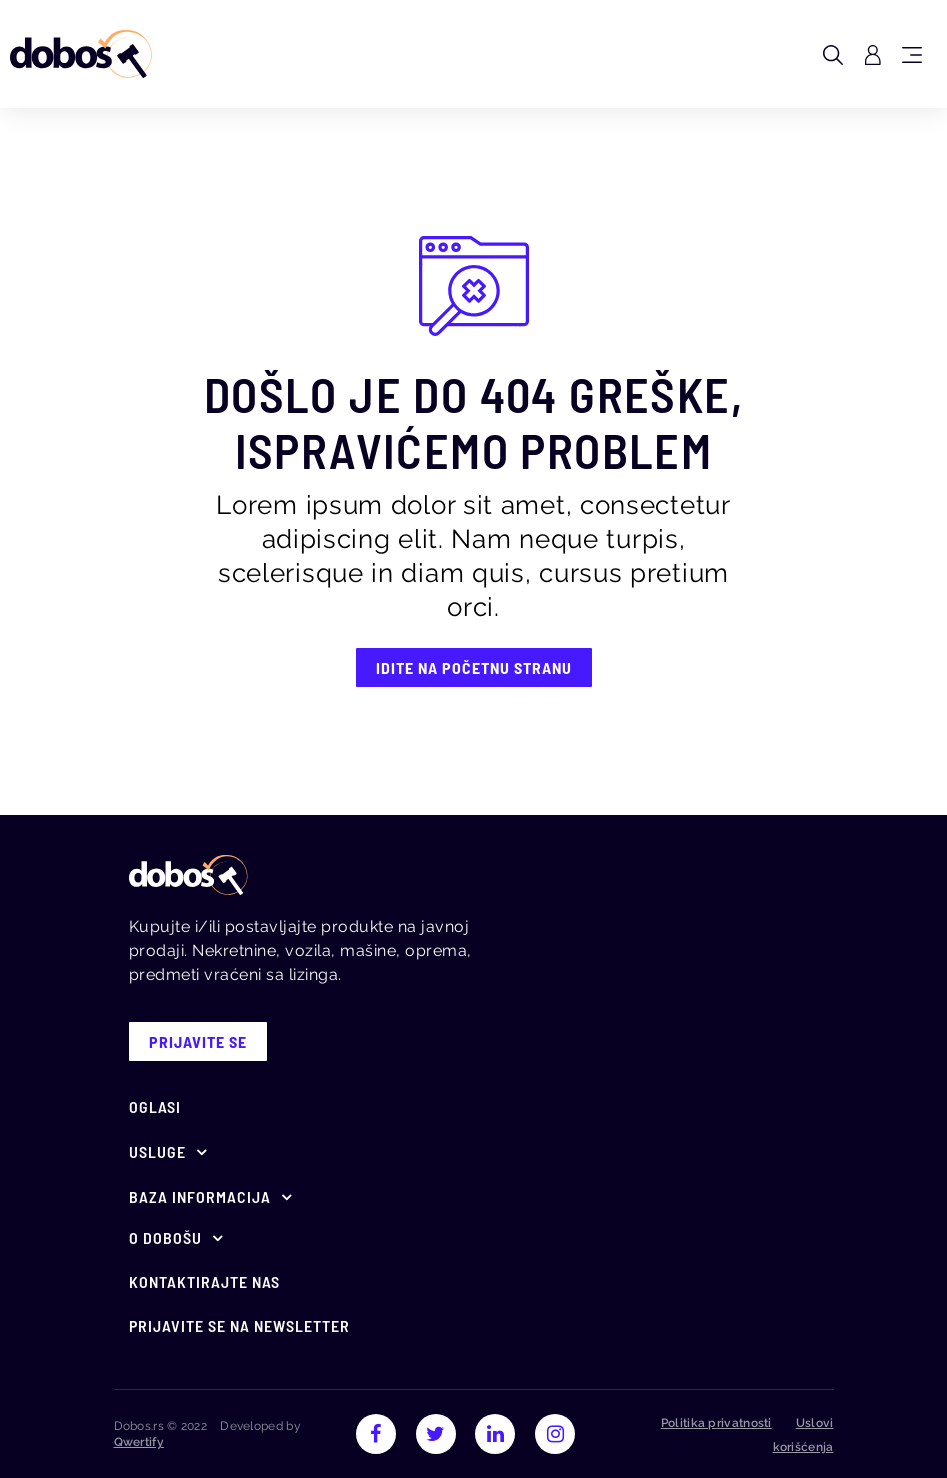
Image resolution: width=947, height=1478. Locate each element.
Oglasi (155, 1106)
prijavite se (198, 1041)
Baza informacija (200, 1196)
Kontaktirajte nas (204, 1281)
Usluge (157, 1151)
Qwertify (139, 1442)
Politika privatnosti (716, 1423)
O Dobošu (165, 1237)
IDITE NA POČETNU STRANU (474, 667)
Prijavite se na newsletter (239, 1325)
